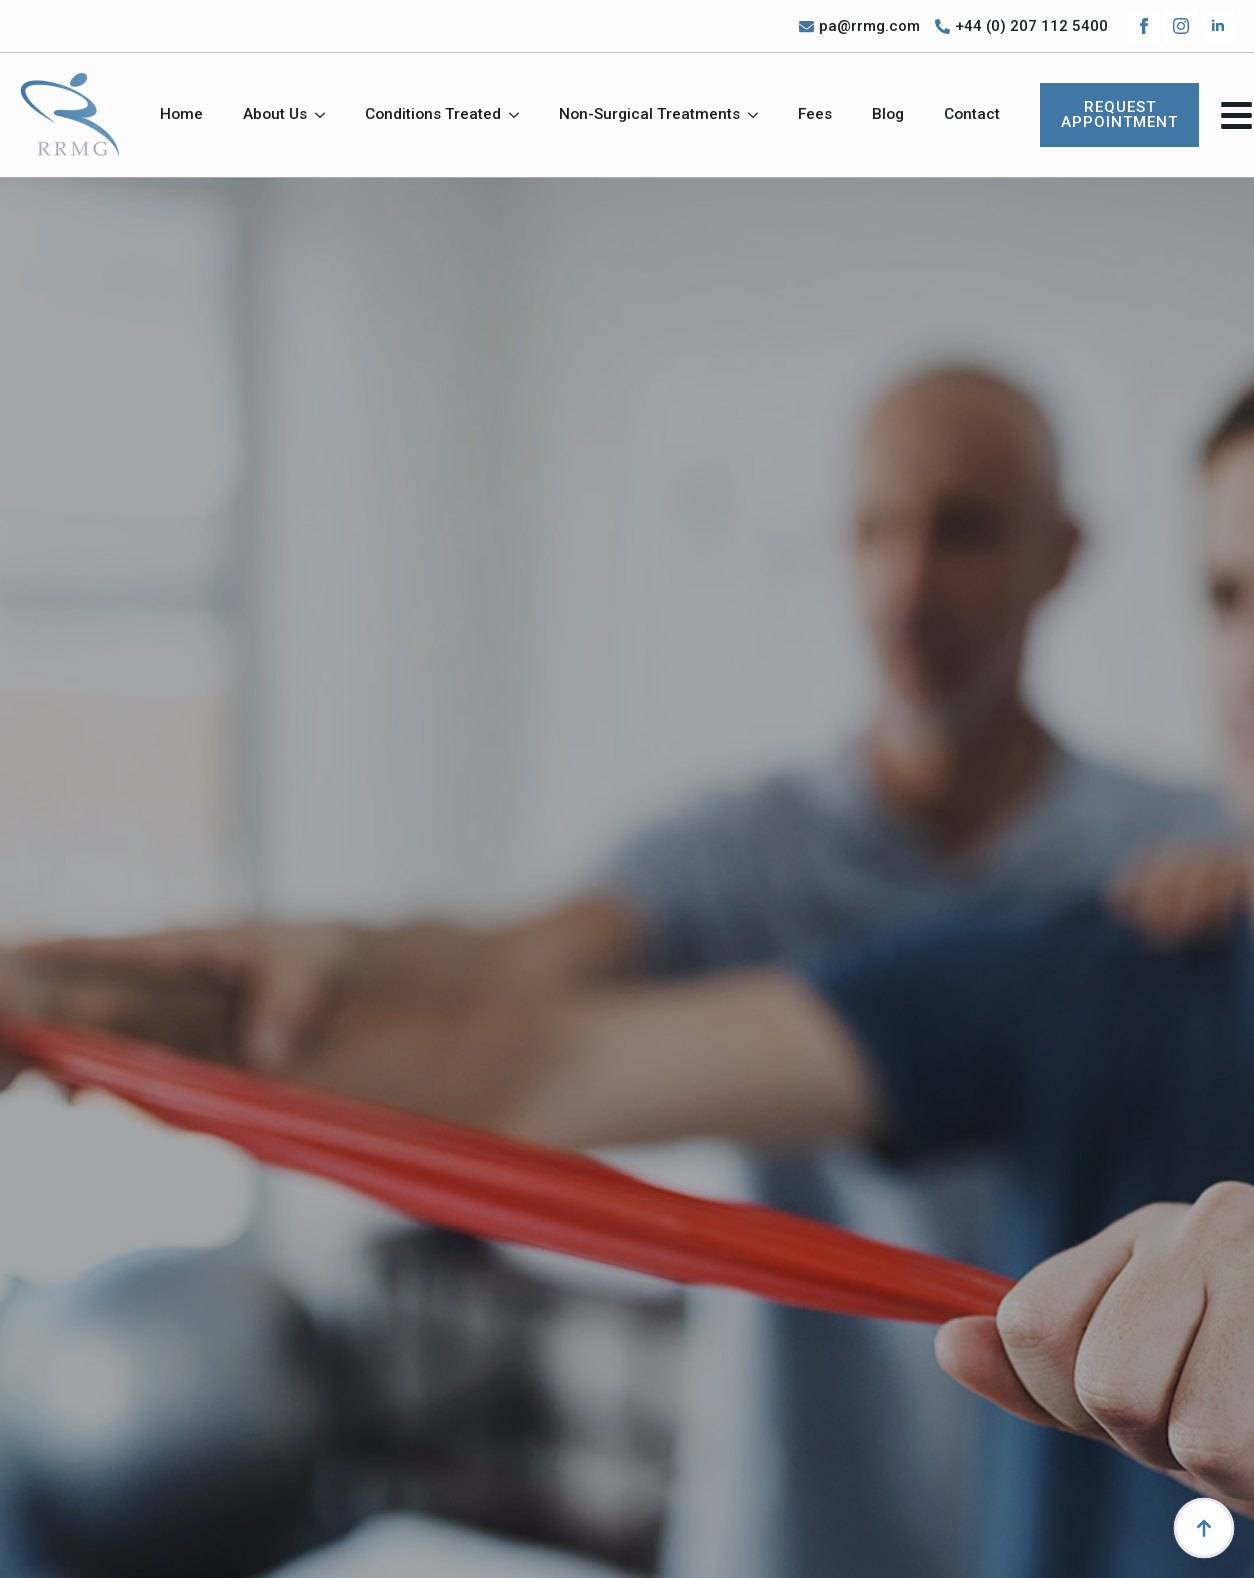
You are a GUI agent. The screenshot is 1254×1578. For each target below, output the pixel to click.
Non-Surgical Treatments (649, 114)
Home (181, 114)
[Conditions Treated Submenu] (520, 115)
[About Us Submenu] (326, 115)
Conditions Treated (433, 114)
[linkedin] (1218, 26)
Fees (815, 114)
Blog (888, 114)
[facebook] (1144, 26)
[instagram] (1181, 26)
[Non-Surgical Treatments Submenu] (759, 115)
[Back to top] (1204, 1528)
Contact (972, 114)
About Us (275, 114)
